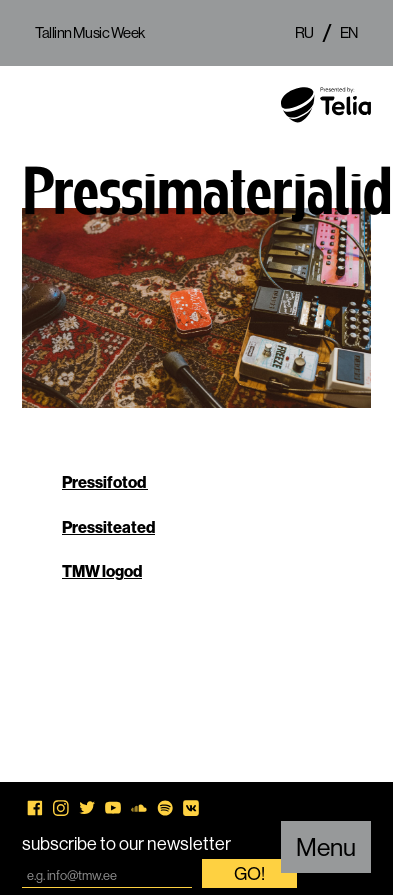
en (349, 32)
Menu (326, 847)
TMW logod (102, 571)
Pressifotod (105, 482)
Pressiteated (108, 527)
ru (304, 32)
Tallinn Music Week (90, 32)
